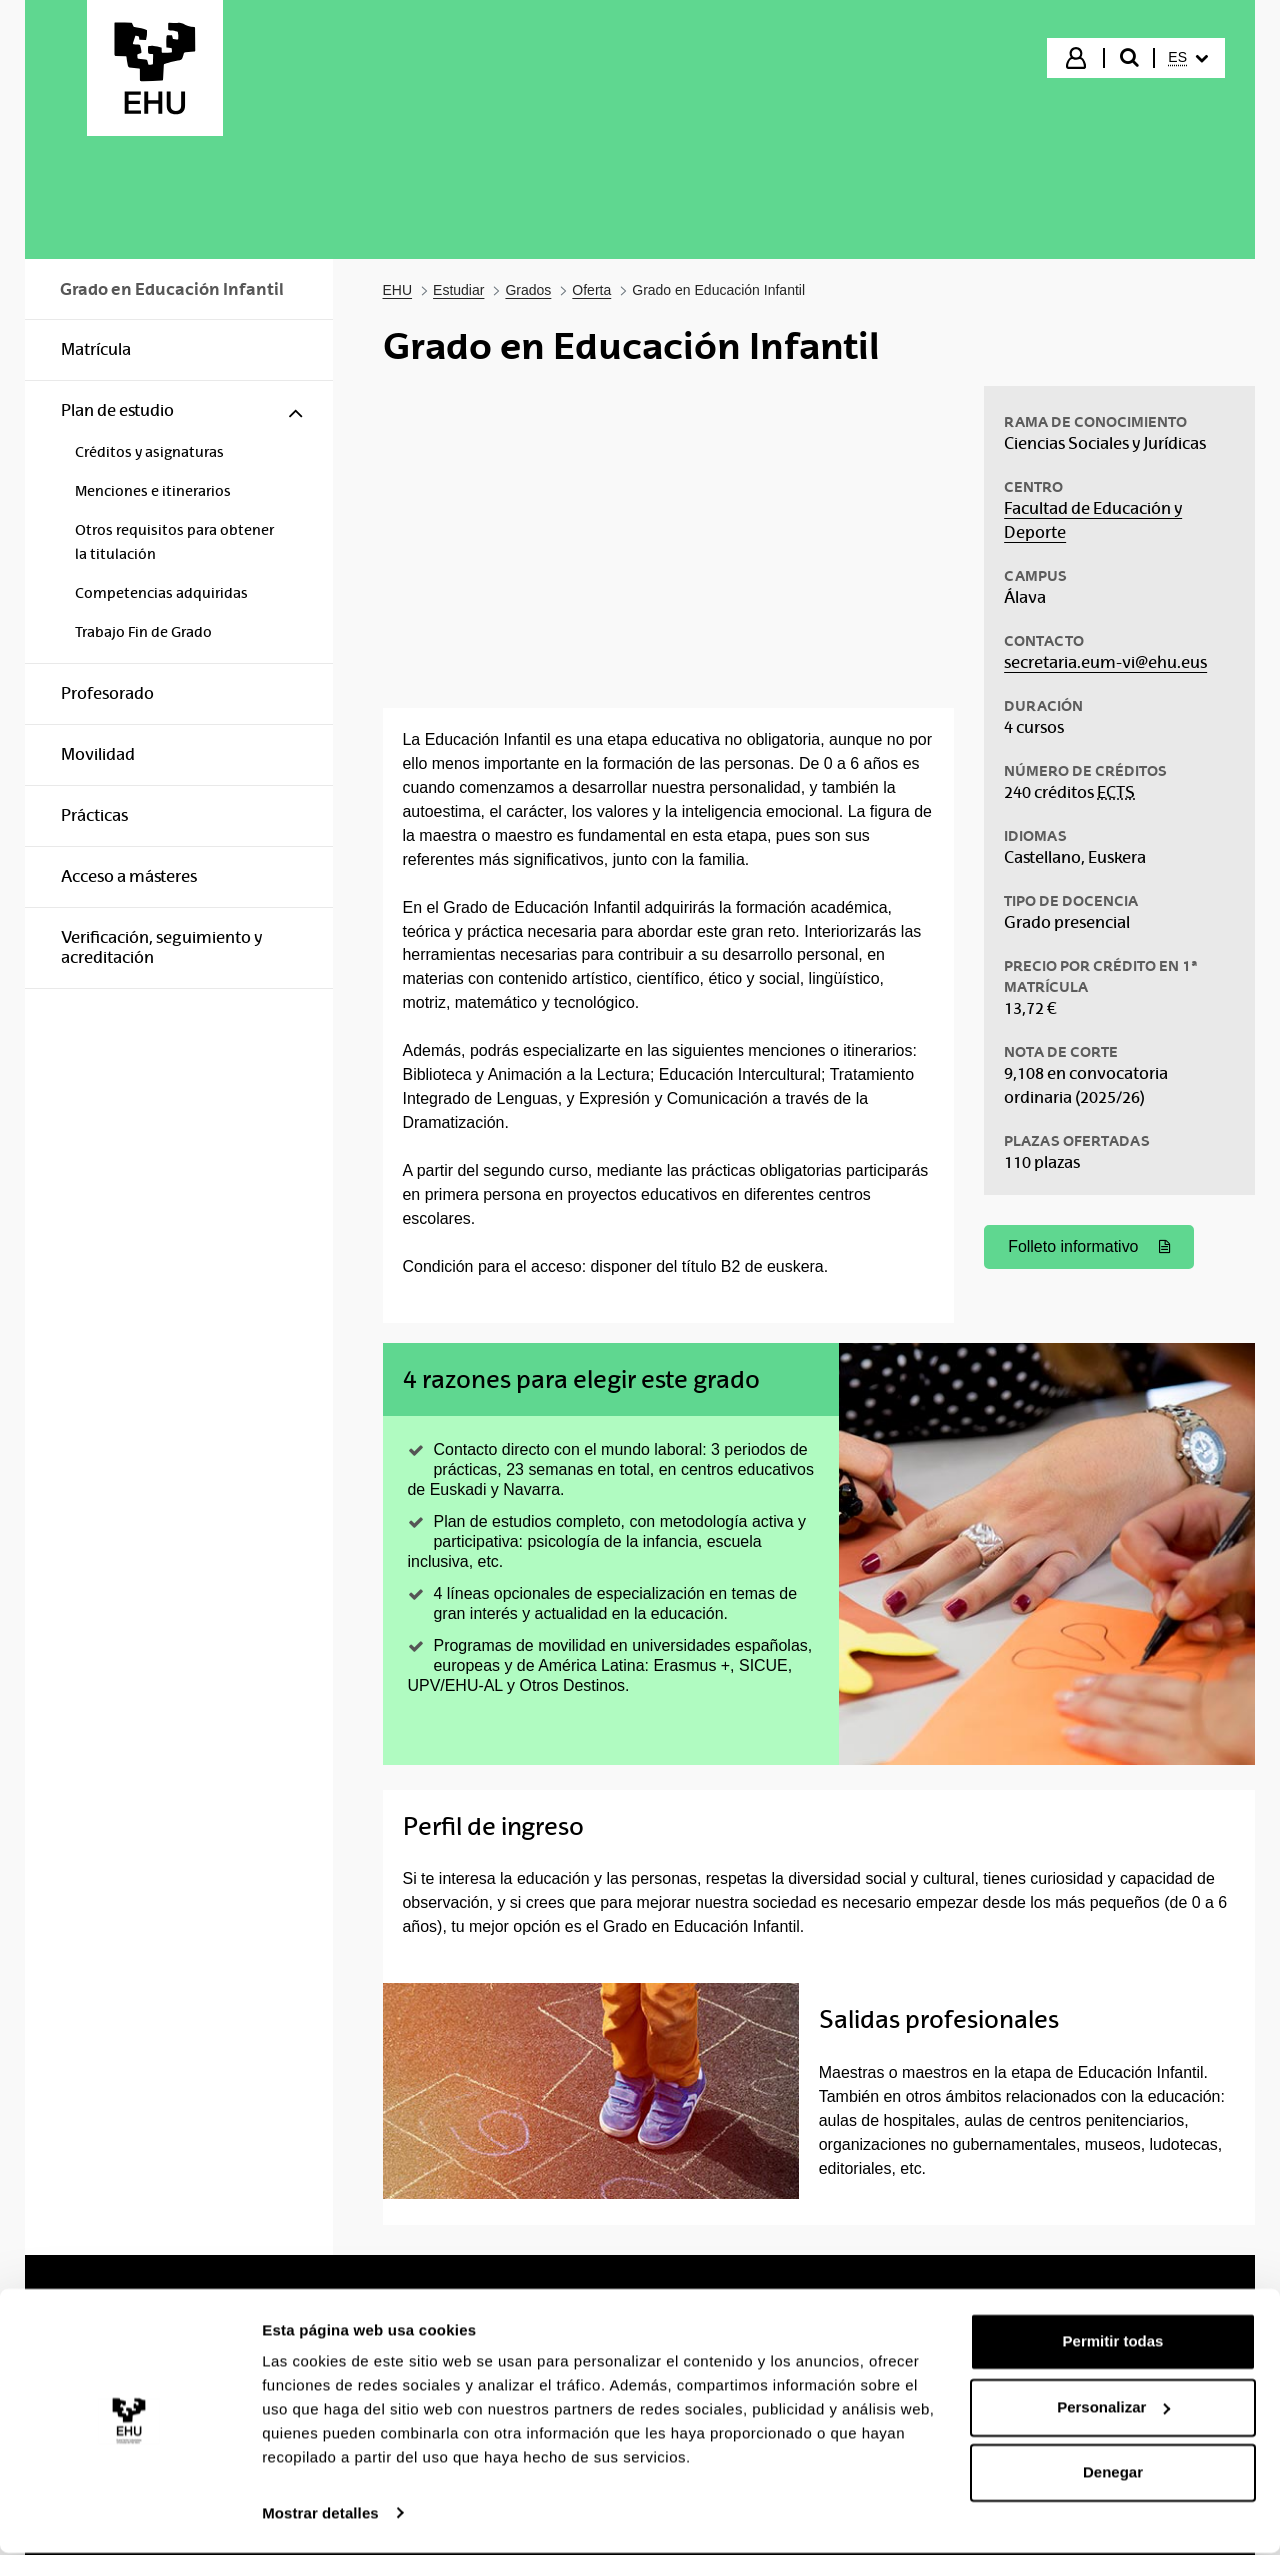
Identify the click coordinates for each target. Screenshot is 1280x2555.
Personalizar (1113, 2409)
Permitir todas (1113, 2344)
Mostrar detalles (320, 2515)
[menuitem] (1188, 58)
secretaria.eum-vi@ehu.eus (1105, 662)
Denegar (1113, 2475)
